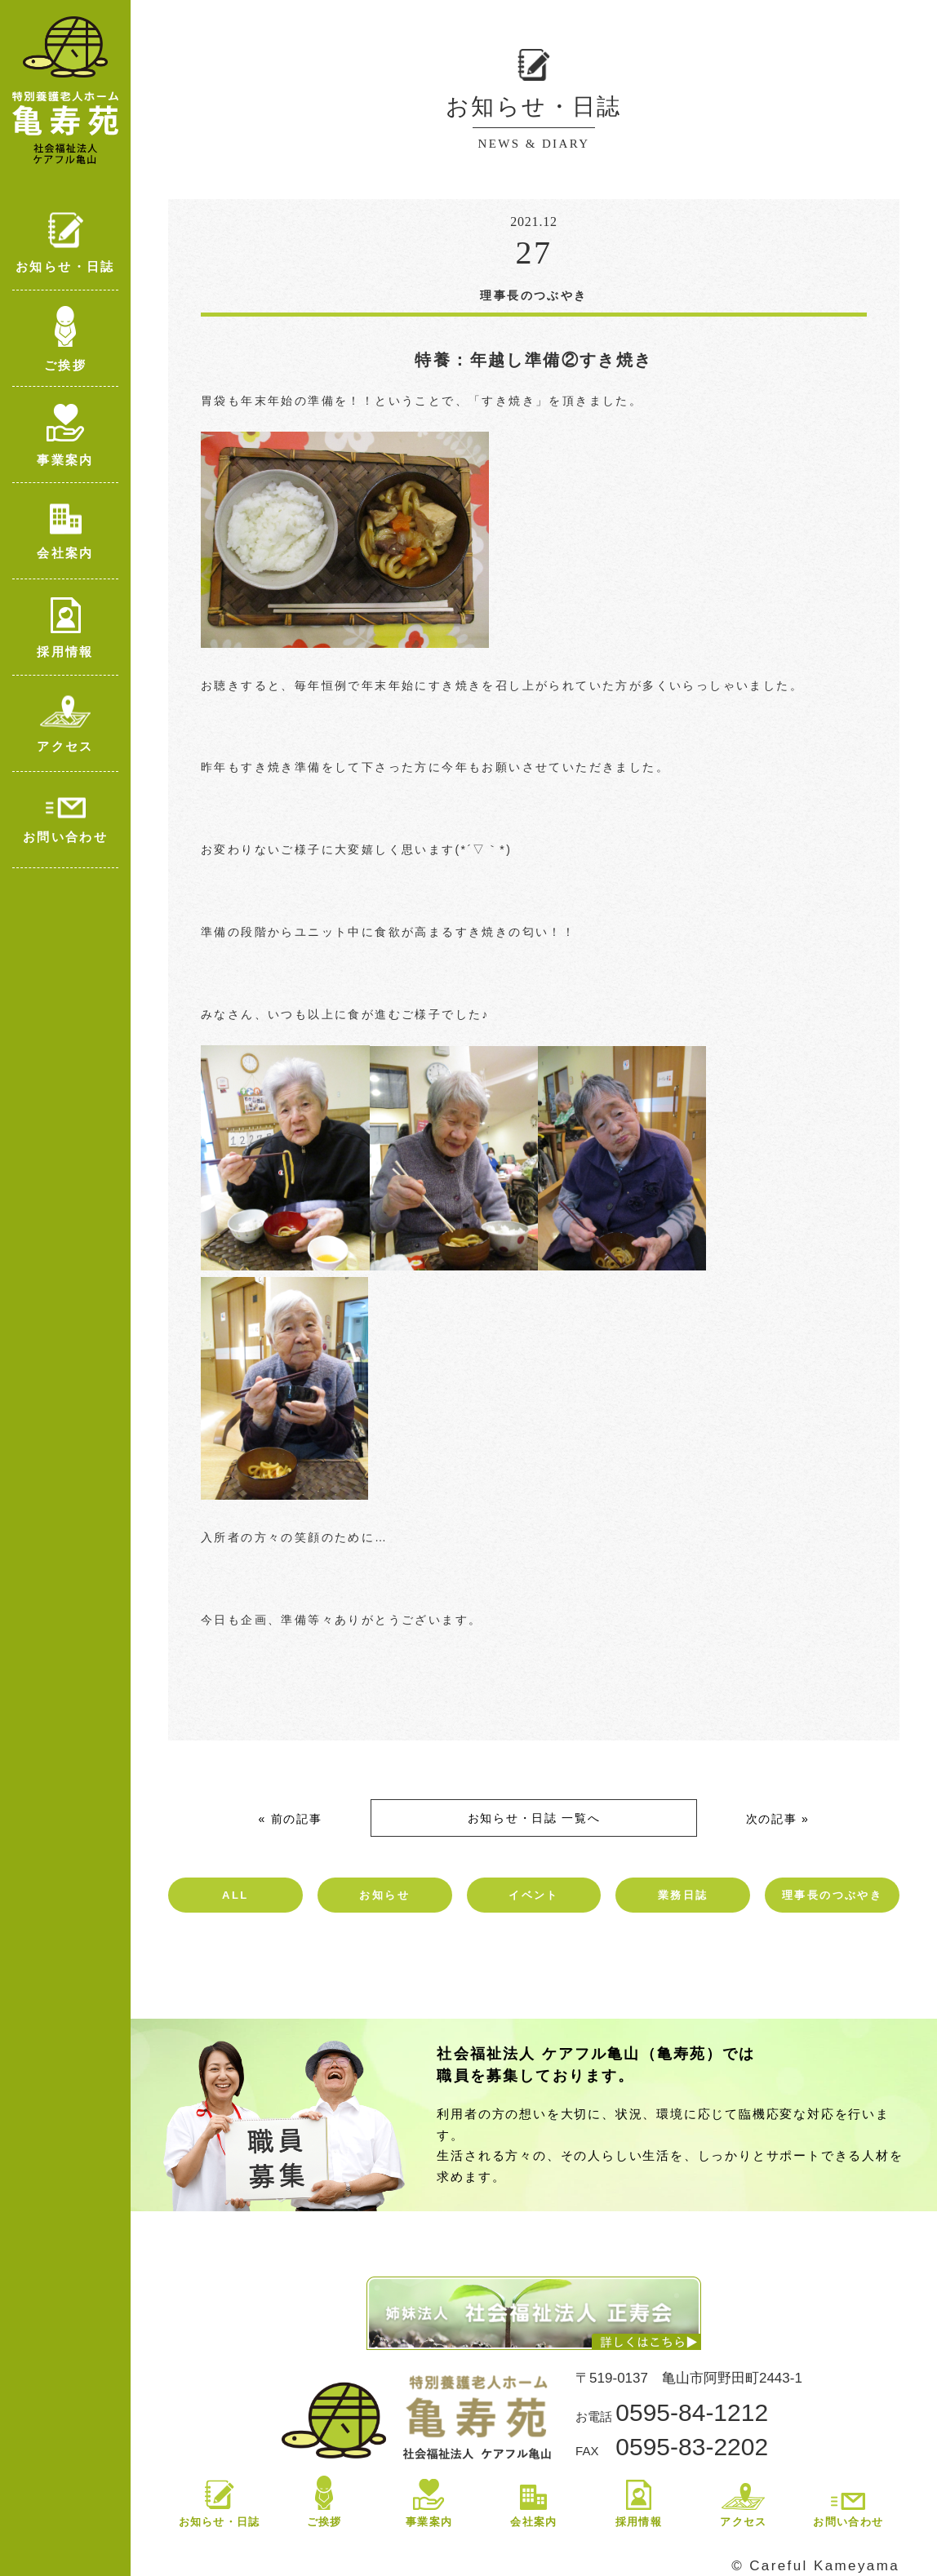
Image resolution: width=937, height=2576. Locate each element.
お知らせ (384, 1895)
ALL (235, 1895)
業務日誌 (683, 1895)
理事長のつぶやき (832, 1895)
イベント (533, 1895)
